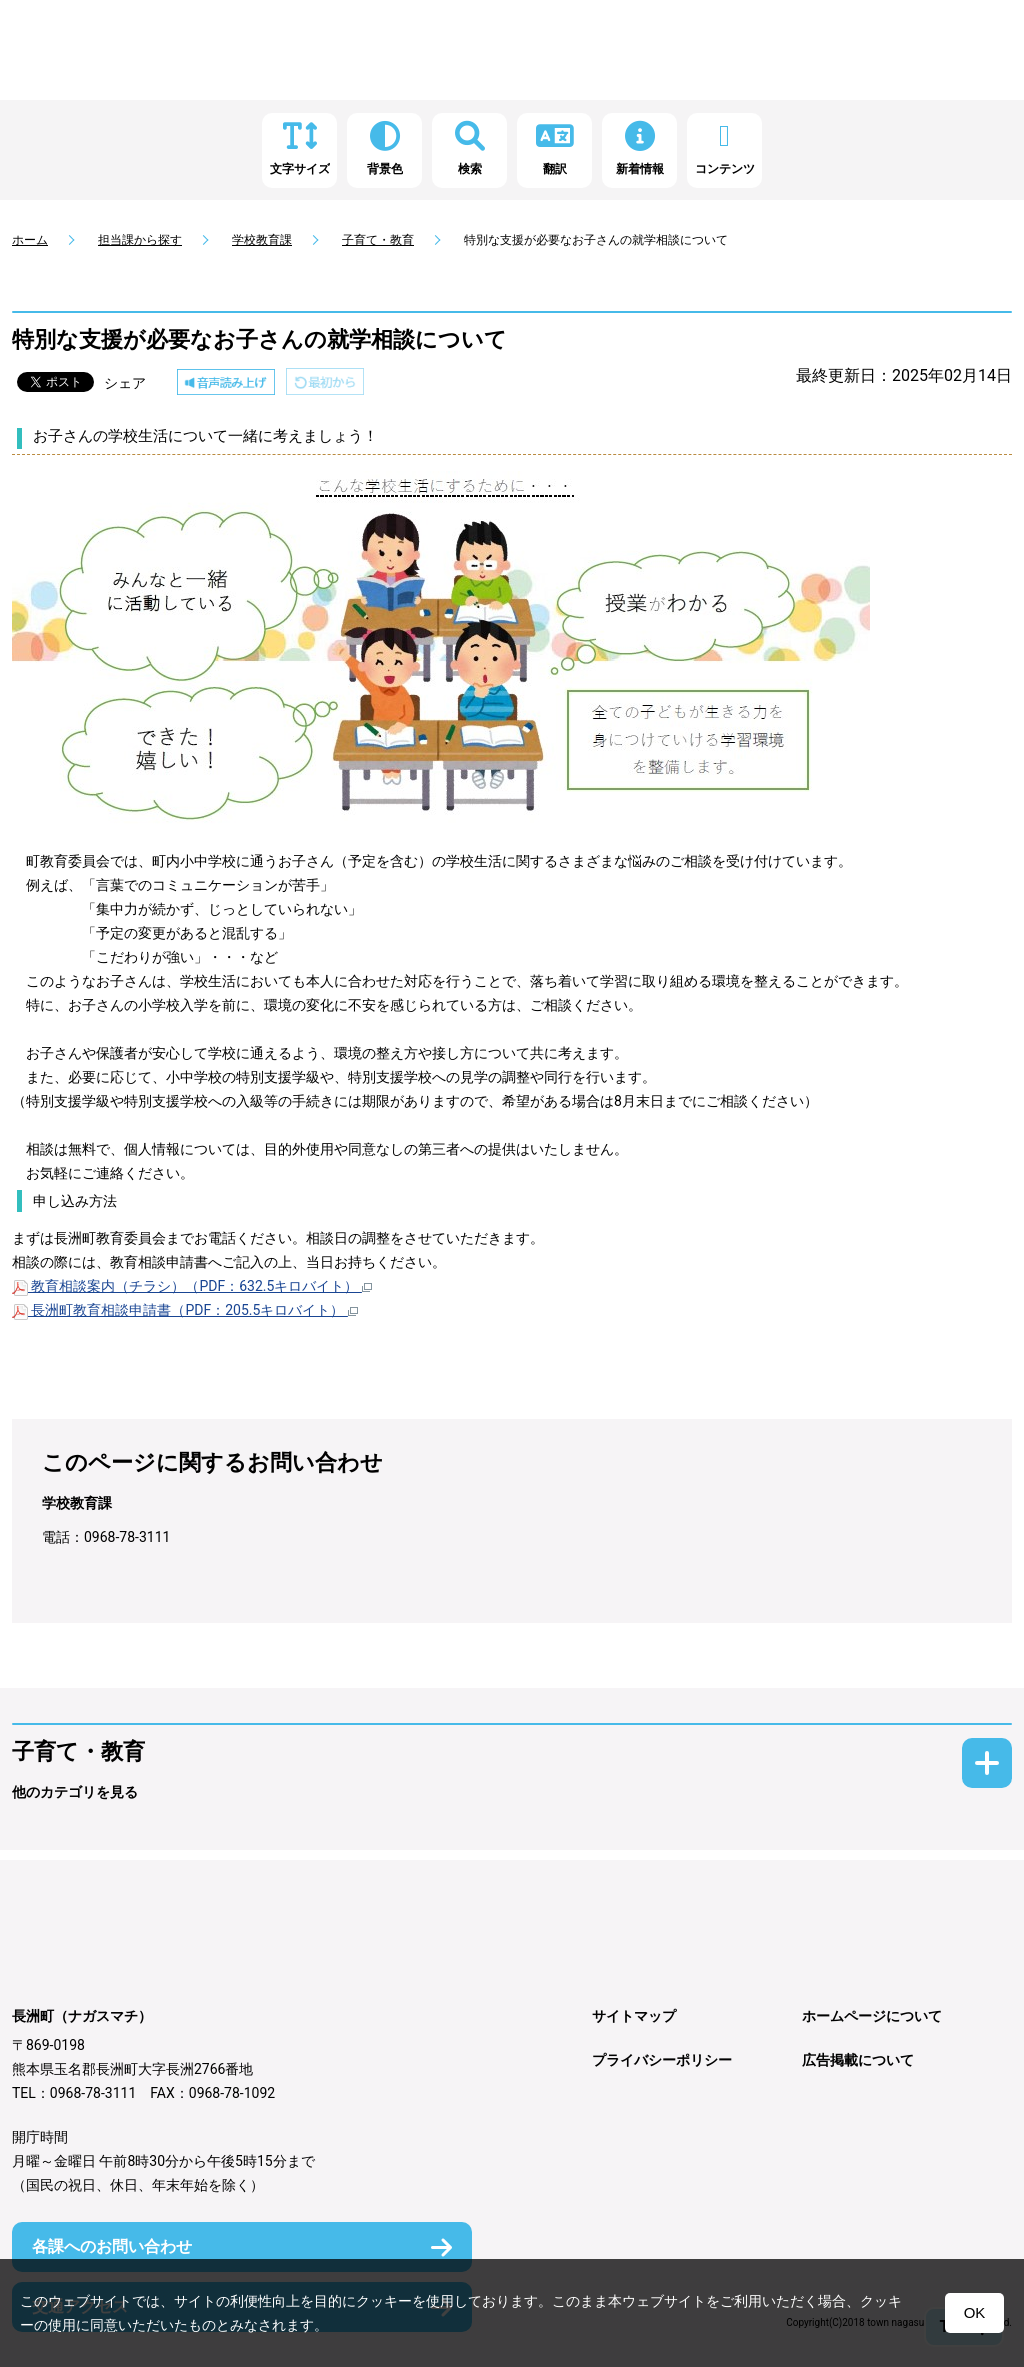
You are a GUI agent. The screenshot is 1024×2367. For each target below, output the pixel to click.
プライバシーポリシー (662, 2060)
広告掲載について (858, 2060)
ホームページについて (872, 2016)
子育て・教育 (378, 240)
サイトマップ (634, 2016)
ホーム (30, 240)
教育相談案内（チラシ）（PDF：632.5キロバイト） (192, 1286)
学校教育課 (262, 240)
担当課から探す (140, 240)
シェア (125, 383)
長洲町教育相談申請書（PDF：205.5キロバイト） (185, 1310)
